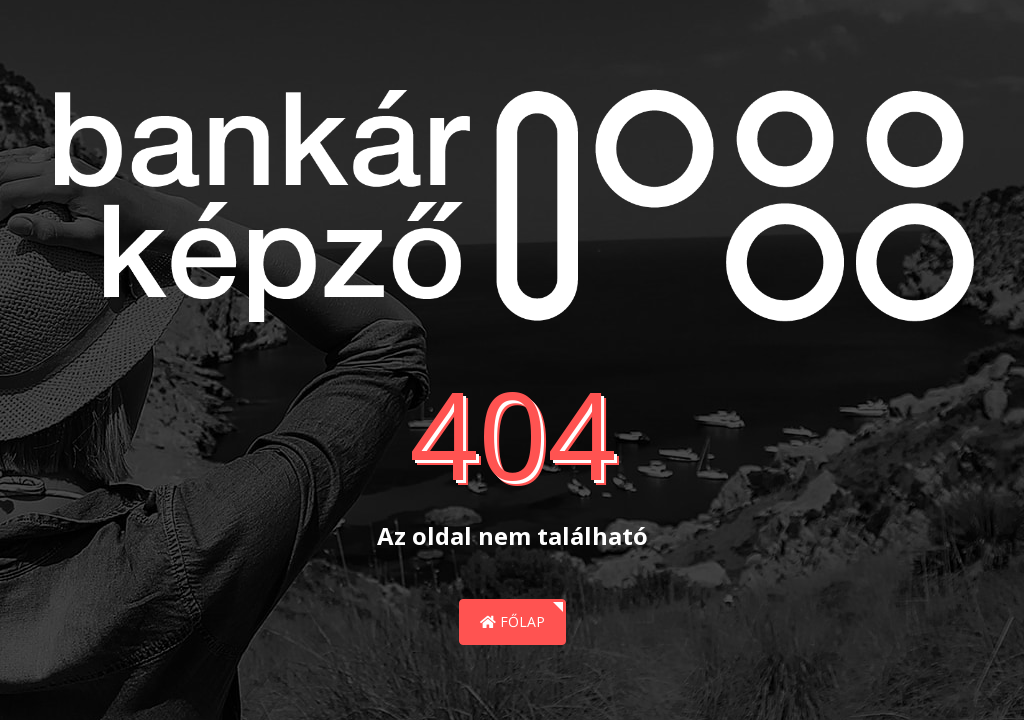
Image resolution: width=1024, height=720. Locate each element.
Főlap (512, 621)
